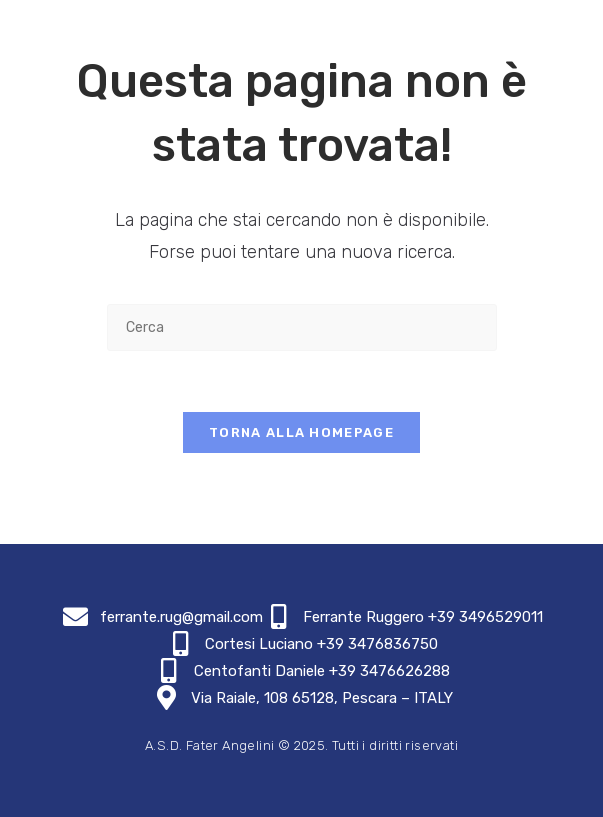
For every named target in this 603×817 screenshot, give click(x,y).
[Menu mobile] (566, 26)
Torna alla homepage (301, 432)
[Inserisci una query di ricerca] (302, 327)
